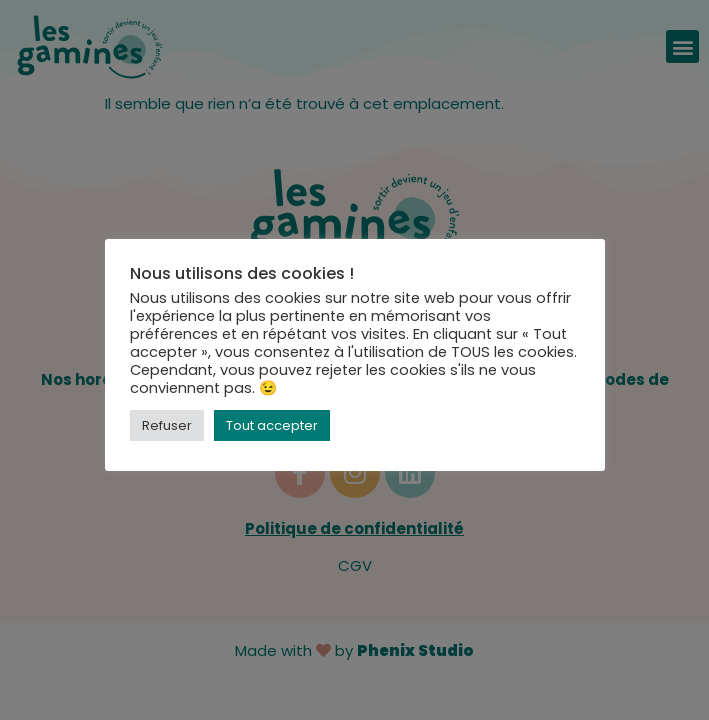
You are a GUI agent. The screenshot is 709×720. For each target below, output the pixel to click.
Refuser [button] (167, 425)
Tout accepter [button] (272, 425)
